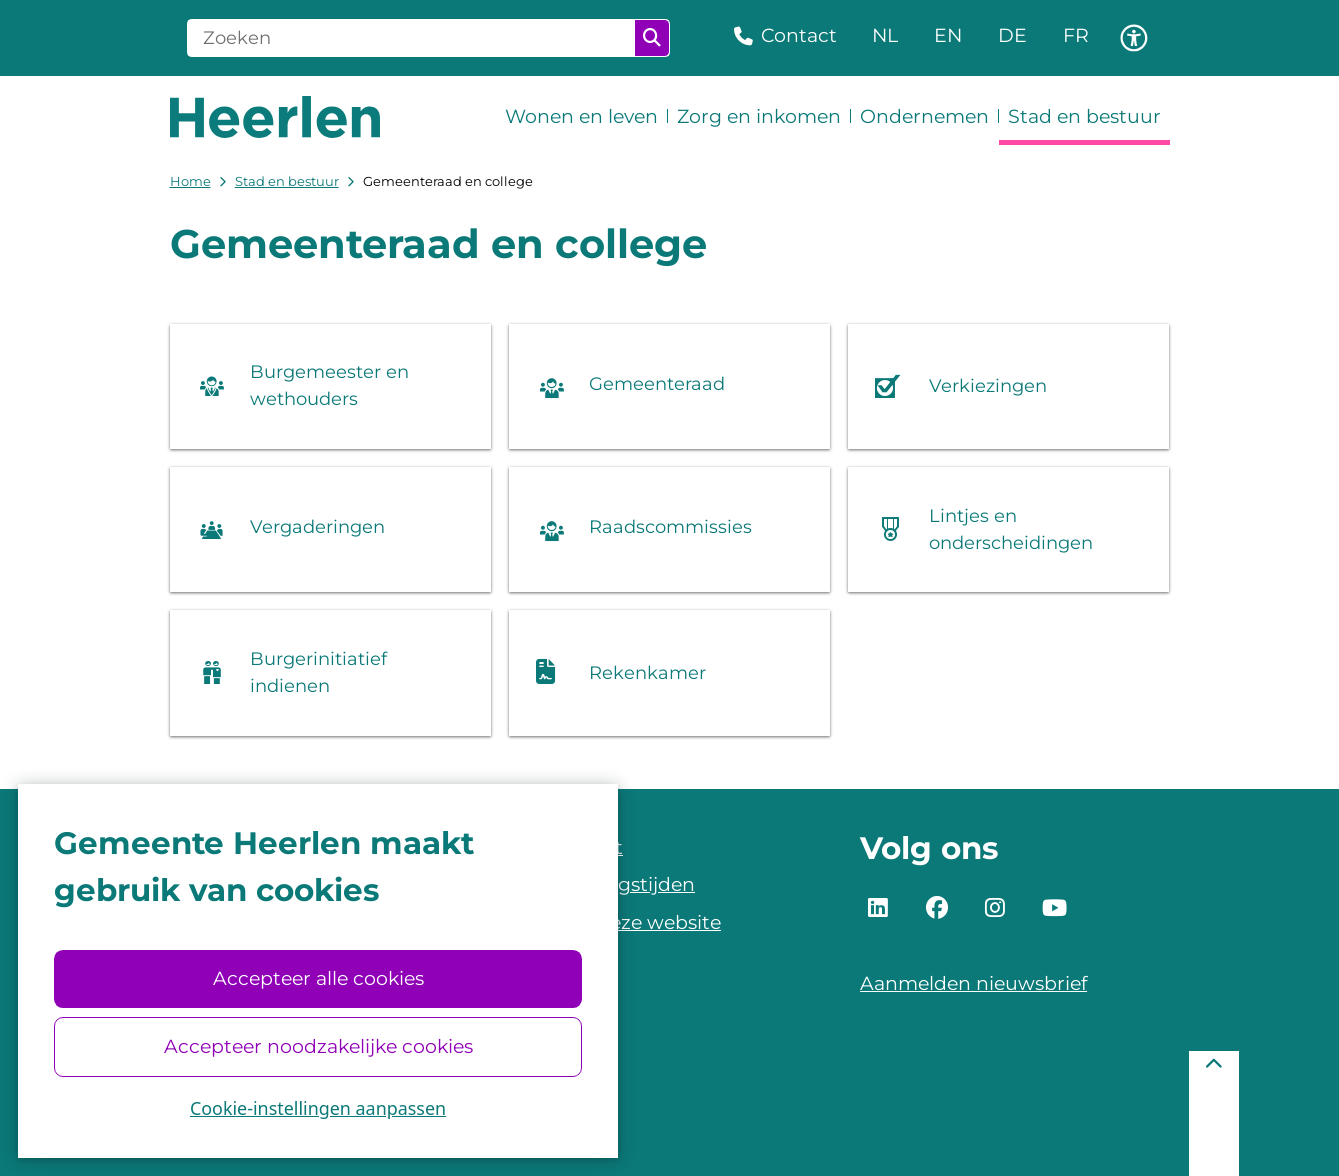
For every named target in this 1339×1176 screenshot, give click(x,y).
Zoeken (652, 38)
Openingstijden (621, 884)
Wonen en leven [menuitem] (581, 116)
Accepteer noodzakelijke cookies (317, 1046)
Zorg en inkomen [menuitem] (759, 116)
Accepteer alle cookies (317, 978)
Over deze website (634, 922)
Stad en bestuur (287, 181)
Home (190, 181)
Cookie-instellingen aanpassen (318, 1108)
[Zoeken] (411, 38)
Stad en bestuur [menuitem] (1084, 116)
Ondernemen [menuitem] (924, 116)
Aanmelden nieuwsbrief (973, 983)
